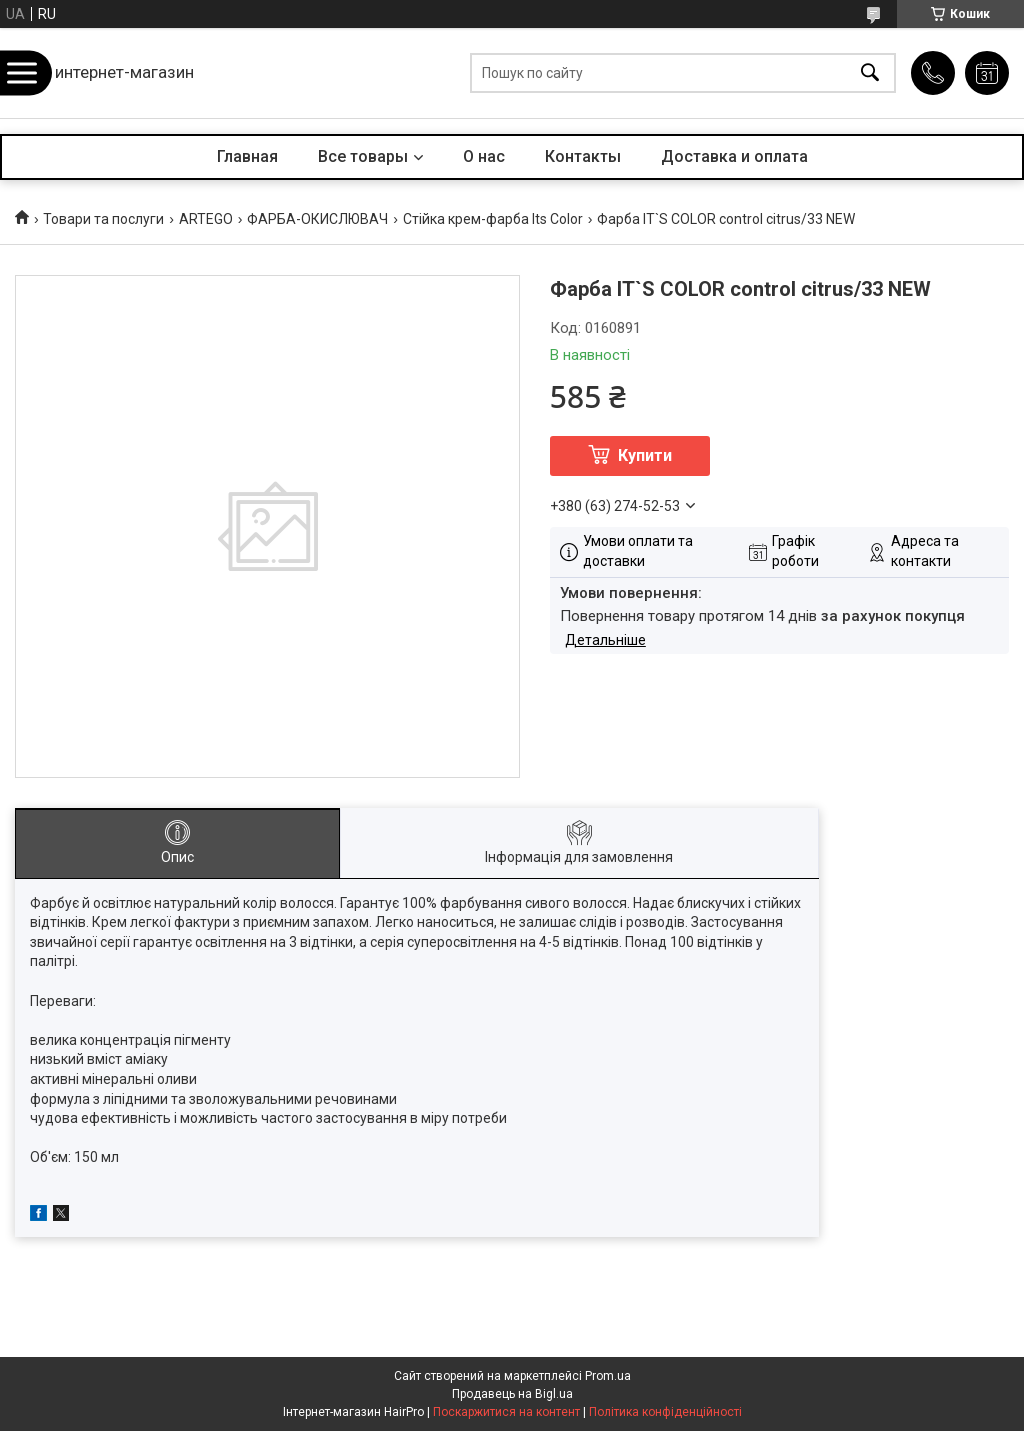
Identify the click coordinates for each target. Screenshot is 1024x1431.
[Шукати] (870, 73)
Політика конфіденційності (665, 1412)
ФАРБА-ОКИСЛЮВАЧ (317, 219)
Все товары (363, 156)
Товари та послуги (103, 219)
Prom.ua (608, 1376)
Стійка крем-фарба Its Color (493, 219)
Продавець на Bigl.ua (512, 1394)
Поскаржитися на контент (506, 1412)
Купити (645, 455)
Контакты (583, 156)
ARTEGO (206, 219)
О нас (484, 156)
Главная (247, 156)
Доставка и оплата (734, 156)
